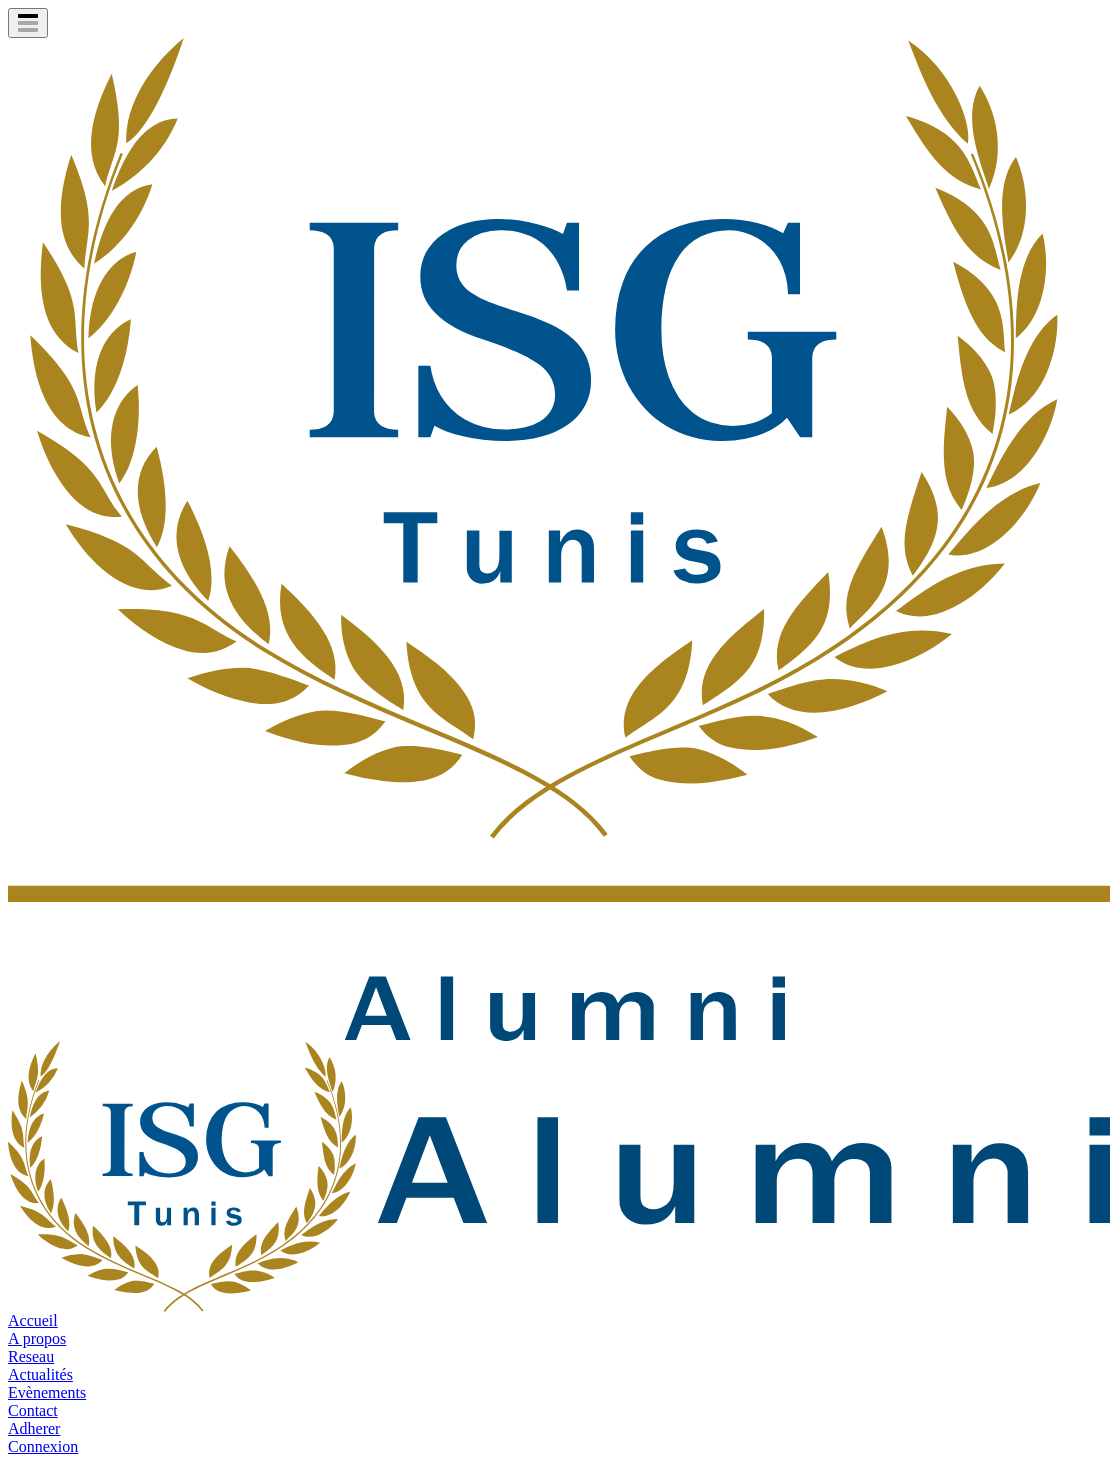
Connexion (43, 1446)
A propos (37, 1338)
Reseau (31, 1356)
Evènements (47, 1392)
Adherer (34, 1428)
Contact (33, 1410)
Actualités (40, 1374)
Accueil (33, 1320)
